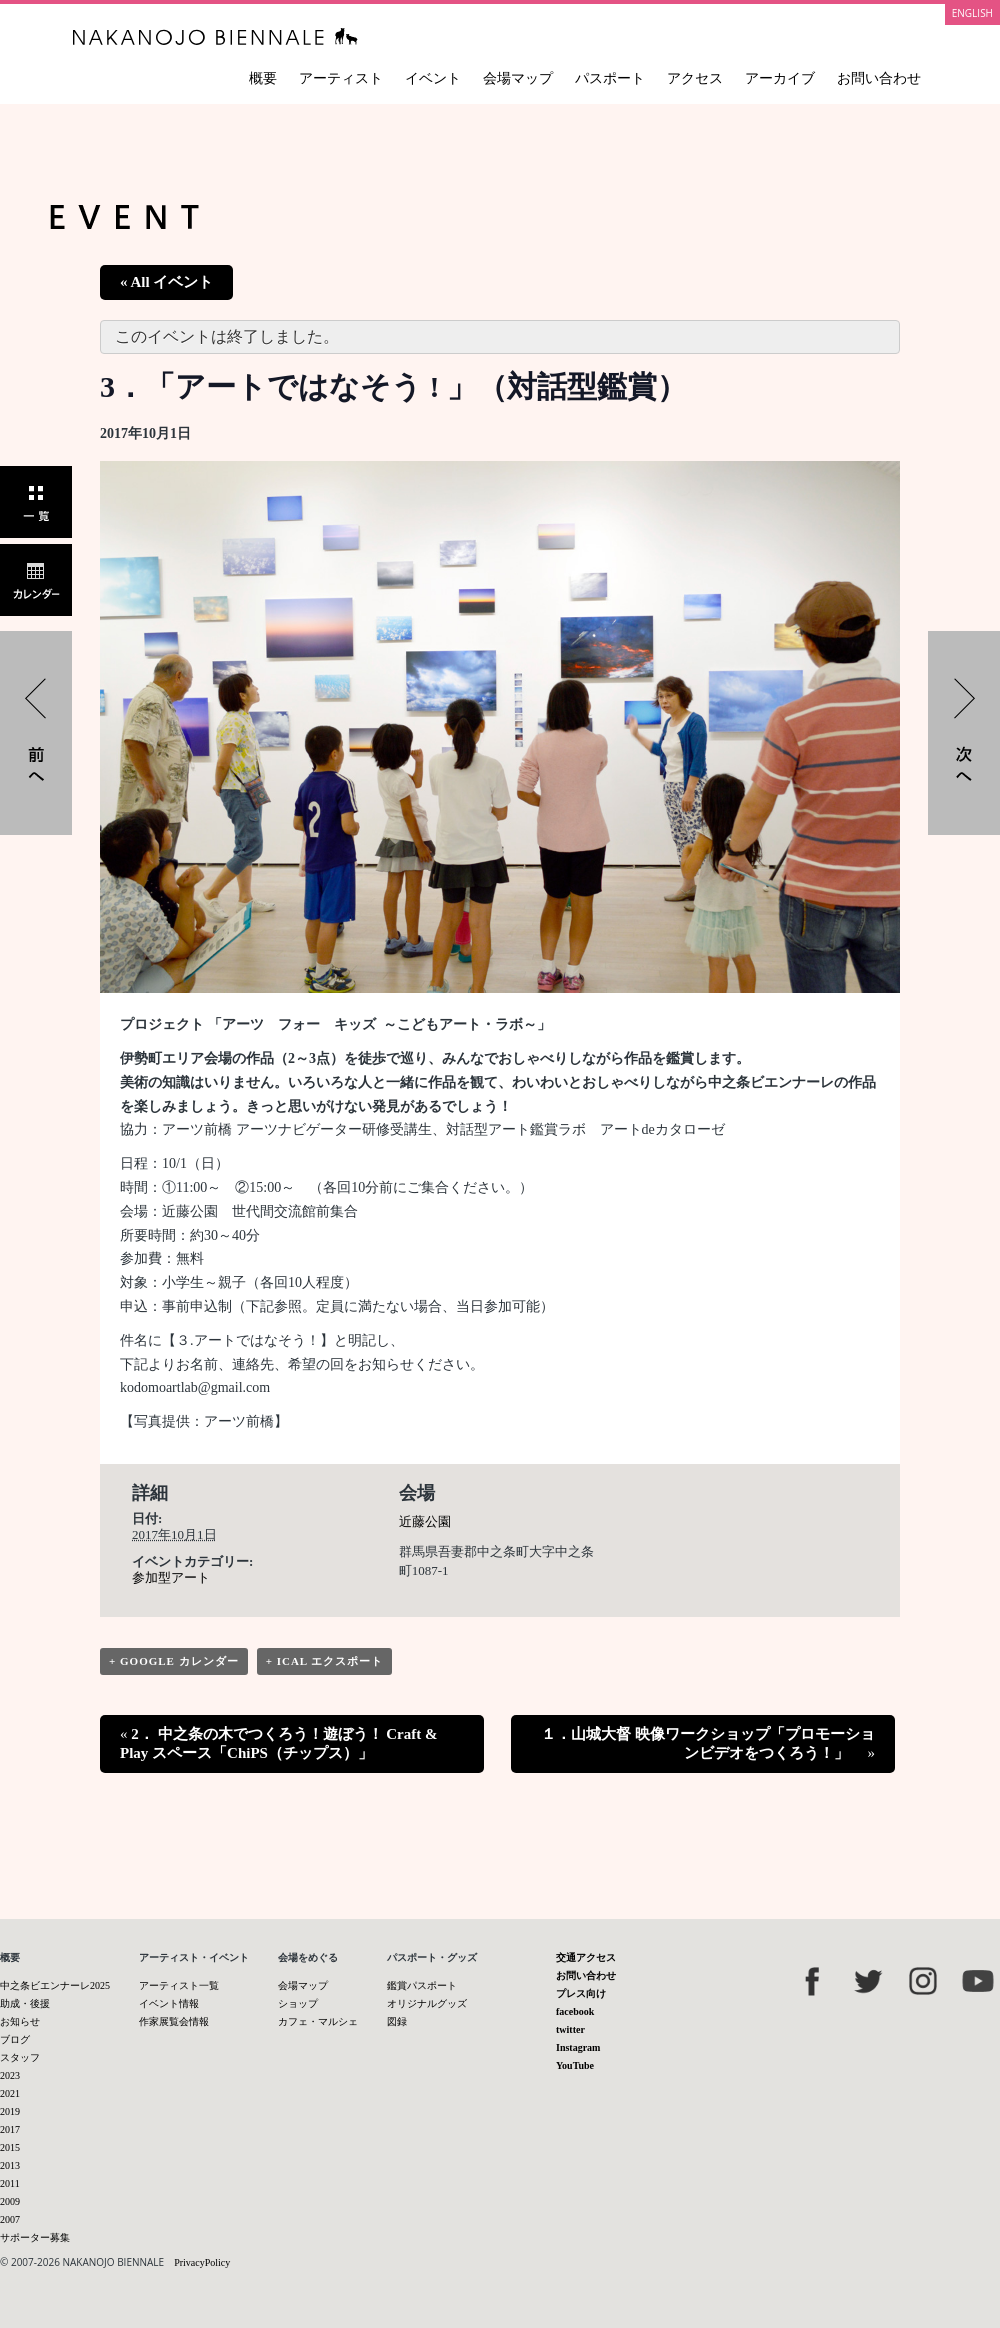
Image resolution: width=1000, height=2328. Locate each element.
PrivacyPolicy (202, 2262)
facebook (575, 2011)
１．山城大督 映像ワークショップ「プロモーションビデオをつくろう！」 (708, 1743)
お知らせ (20, 2021)
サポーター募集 (35, 2237)
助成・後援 (25, 2003)
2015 (10, 2147)
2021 (10, 2093)
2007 (10, 2219)
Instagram (578, 2047)
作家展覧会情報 (174, 2021)
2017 (10, 2129)
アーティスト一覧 (179, 1985)
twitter (570, 2029)
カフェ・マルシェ (318, 2021)
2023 (10, 2075)
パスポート (610, 78)
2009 (10, 2201)
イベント (433, 78)
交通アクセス (586, 1957)
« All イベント (166, 282)
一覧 (36, 502)
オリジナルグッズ (427, 2003)
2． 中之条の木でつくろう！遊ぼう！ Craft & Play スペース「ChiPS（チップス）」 (278, 1743)
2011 (10, 2183)
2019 (10, 2111)
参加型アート (171, 1577)
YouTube (575, 2065)
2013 (10, 2165)
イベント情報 (169, 2003)
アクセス (695, 78)
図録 (397, 2021)
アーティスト (341, 78)
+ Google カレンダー (174, 1661)
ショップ (298, 2003)
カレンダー (36, 580)
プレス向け (581, 1993)
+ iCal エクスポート (325, 1661)
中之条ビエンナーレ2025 (55, 1985)
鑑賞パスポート (422, 1985)
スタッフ (20, 2057)
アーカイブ (780, 78)
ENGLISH (972, 13)
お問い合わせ (879, 78)
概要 (263, 78)
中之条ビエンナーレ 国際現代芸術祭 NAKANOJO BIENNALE (215, 36)
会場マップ (518, 78)
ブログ (15, 2039)
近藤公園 (425, 1521)
